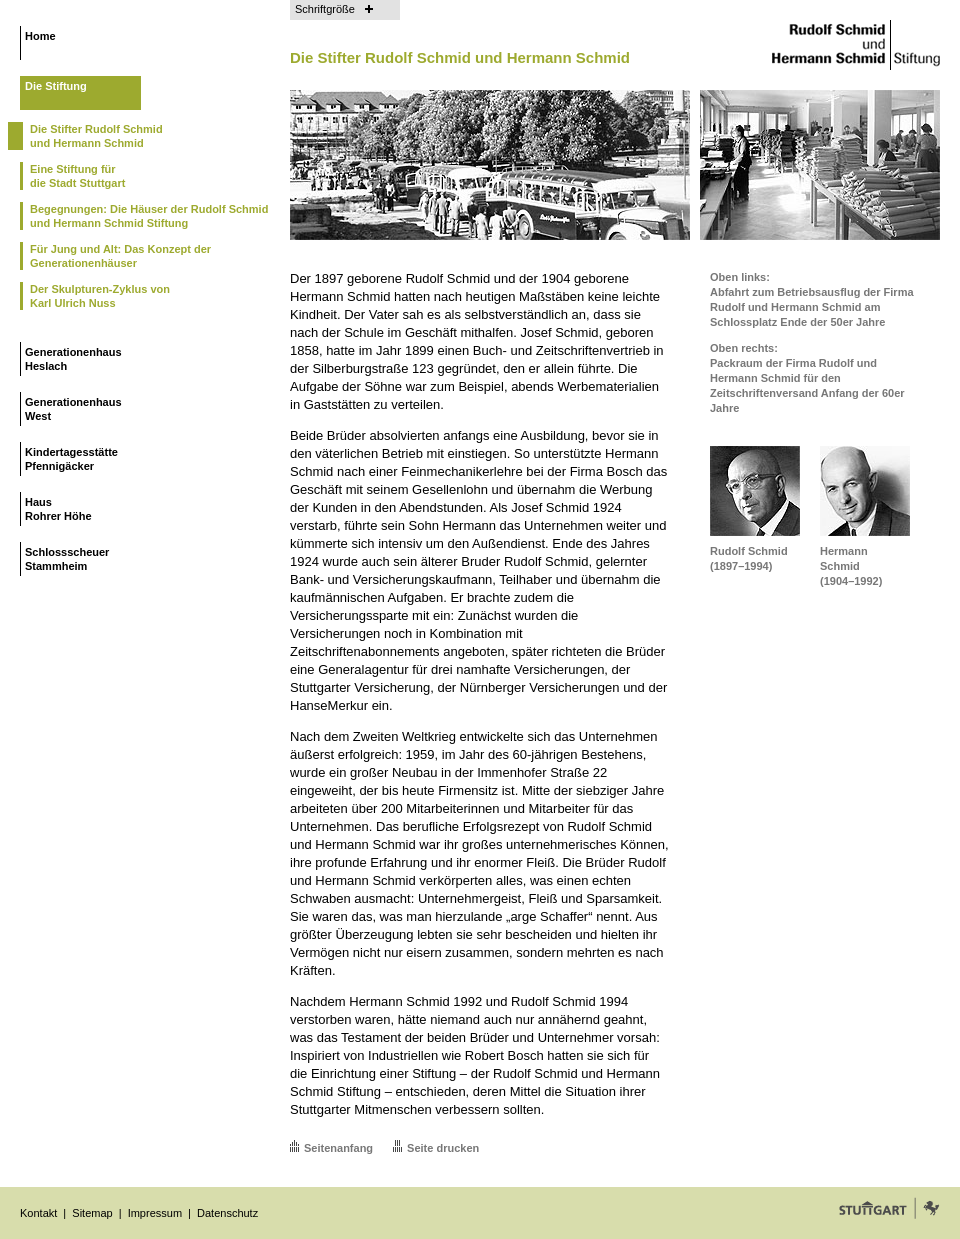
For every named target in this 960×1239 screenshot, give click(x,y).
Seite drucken (443, 1148)
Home (40, 36)
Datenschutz (227, 1213)
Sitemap (92, 1213)
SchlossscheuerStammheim (67, 559)
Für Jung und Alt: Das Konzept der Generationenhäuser (120, 256)
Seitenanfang (338, 1148)
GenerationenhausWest (73, 409)
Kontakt (38, 1213)
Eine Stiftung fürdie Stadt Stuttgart (77, 176)
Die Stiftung (56, 86)
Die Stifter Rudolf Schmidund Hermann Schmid (96, 136)
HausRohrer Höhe (58, 509)
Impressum (155, 1213)
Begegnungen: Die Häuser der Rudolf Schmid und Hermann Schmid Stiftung (149, 216)
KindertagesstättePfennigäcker (71, 459)
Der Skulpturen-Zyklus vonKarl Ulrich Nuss (100, 296)
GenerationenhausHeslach (73, 359)
